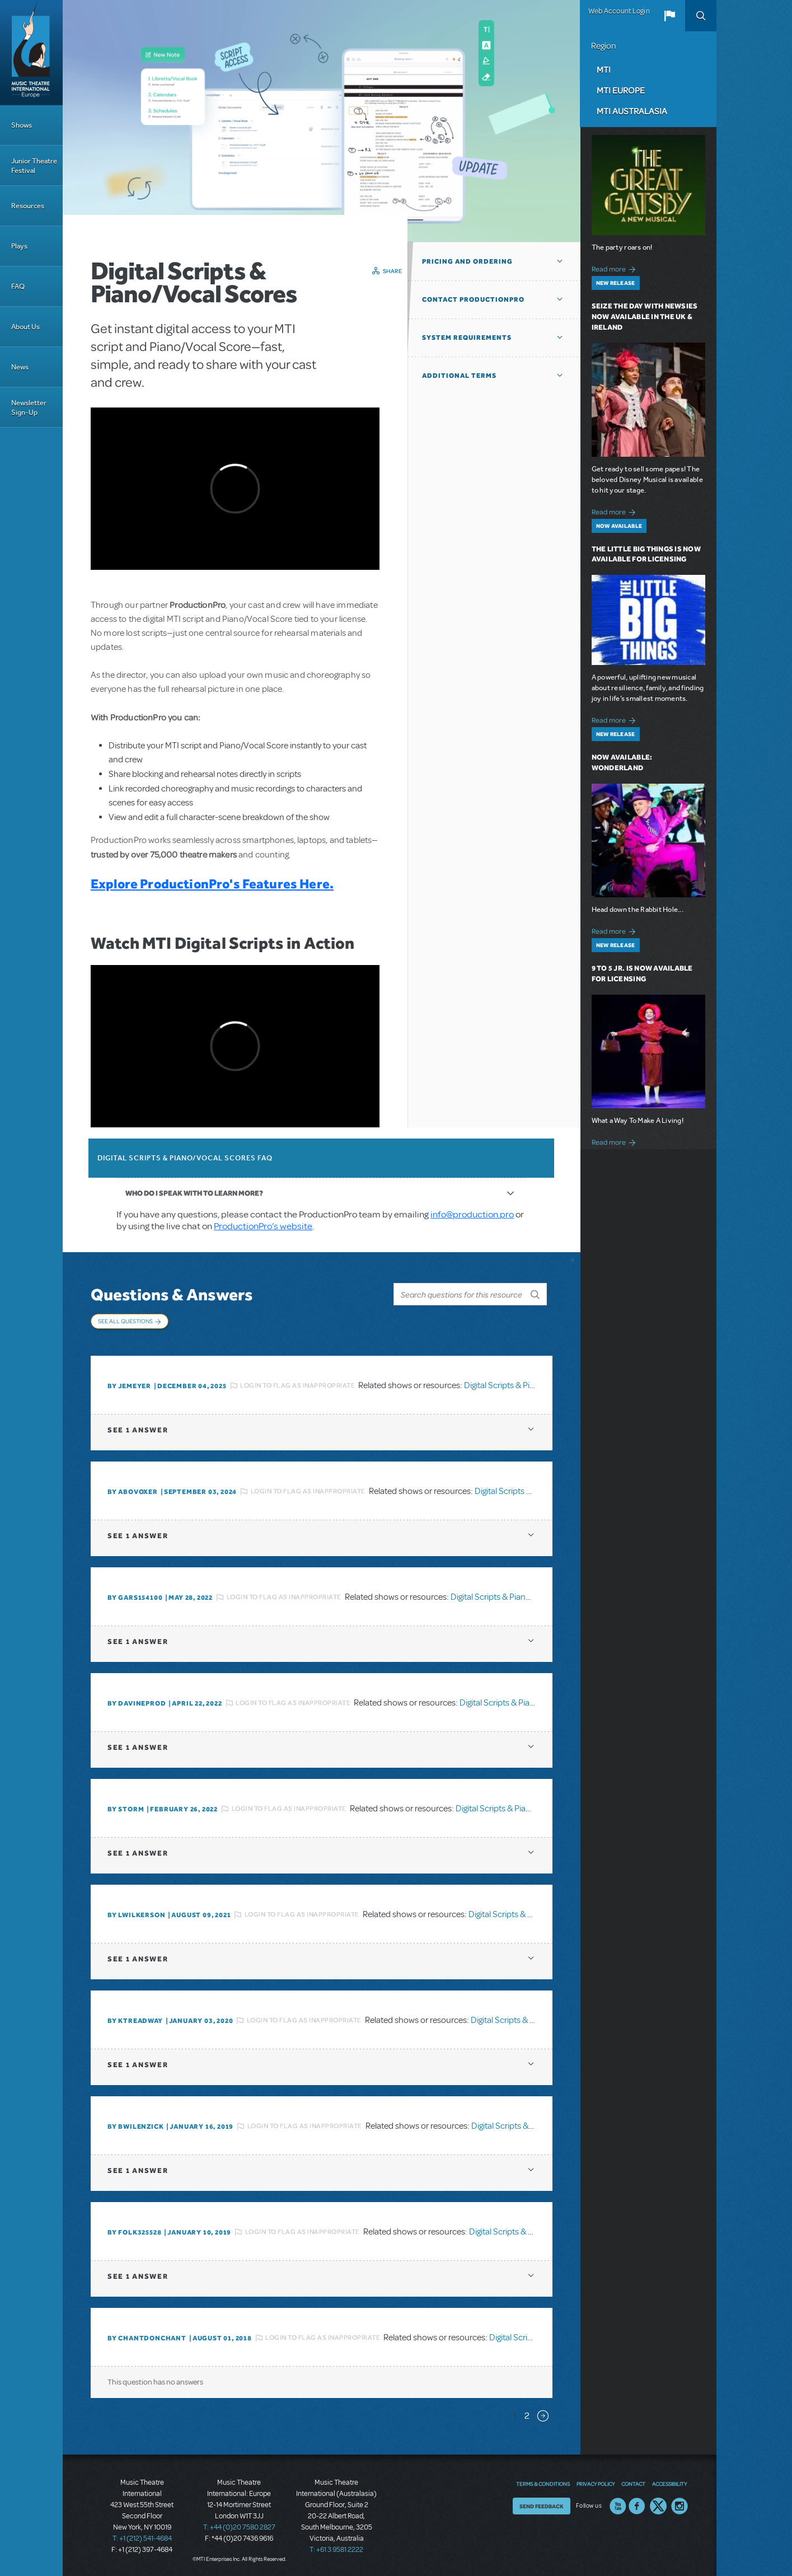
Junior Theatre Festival (34, 165)
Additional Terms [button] (459, 376)
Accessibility (669, 2482)
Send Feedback (541, 2504)
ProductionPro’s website (263, 1226)
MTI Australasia (632, 110)
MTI (604, 69)
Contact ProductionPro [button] (473, 299)
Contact (633, 2482)
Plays (19, 246)
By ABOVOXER (132, 1490)
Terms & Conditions (543, 2482)
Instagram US (679, 2504)
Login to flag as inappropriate (297, 1384)
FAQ (18, 286)
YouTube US (618, 2504)
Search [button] (700, 15)
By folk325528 (134, 2231)
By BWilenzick (135, 2125)
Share (392, 271)
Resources (27, 205)
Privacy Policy (596, 2482)
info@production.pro (472, 1214)
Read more (615, 268)
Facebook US (637, 2504)
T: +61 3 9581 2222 (336, 2548)
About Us (25, 326)
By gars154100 (134, 1596)
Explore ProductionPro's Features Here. (212, 883)
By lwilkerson (136, 1913)
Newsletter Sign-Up (28, 407)
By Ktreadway (135, 2019)
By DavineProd (136, 1702)
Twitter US (658, 2504)
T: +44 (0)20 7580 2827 (239, 2525)
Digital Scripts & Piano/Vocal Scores (530, 1384)
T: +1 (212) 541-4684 (142, 2536)
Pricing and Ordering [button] (467, 261)
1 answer (137, 1428)
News (20, 367)
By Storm (125, 1807)
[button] (669, 15)
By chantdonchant (146, 2336)
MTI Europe (621, 90)
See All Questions (125, 1321)
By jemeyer (129, 1384)
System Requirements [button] (467, 337)
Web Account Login (619, 11)
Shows (21, 125)
